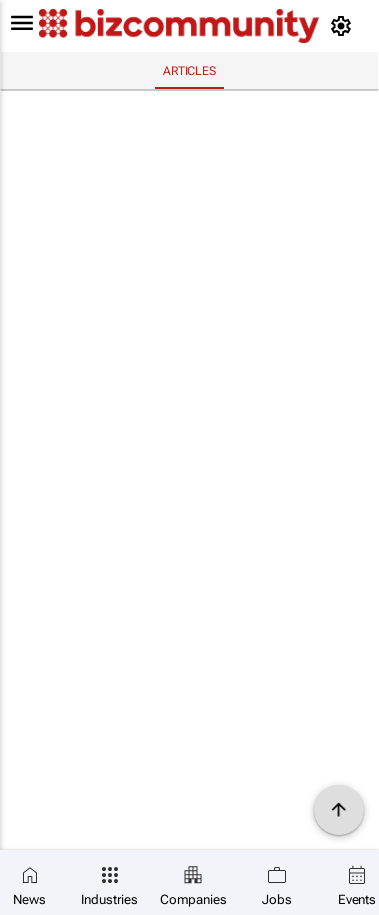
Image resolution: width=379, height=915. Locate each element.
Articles (189, 71)
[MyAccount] (344, 26)
